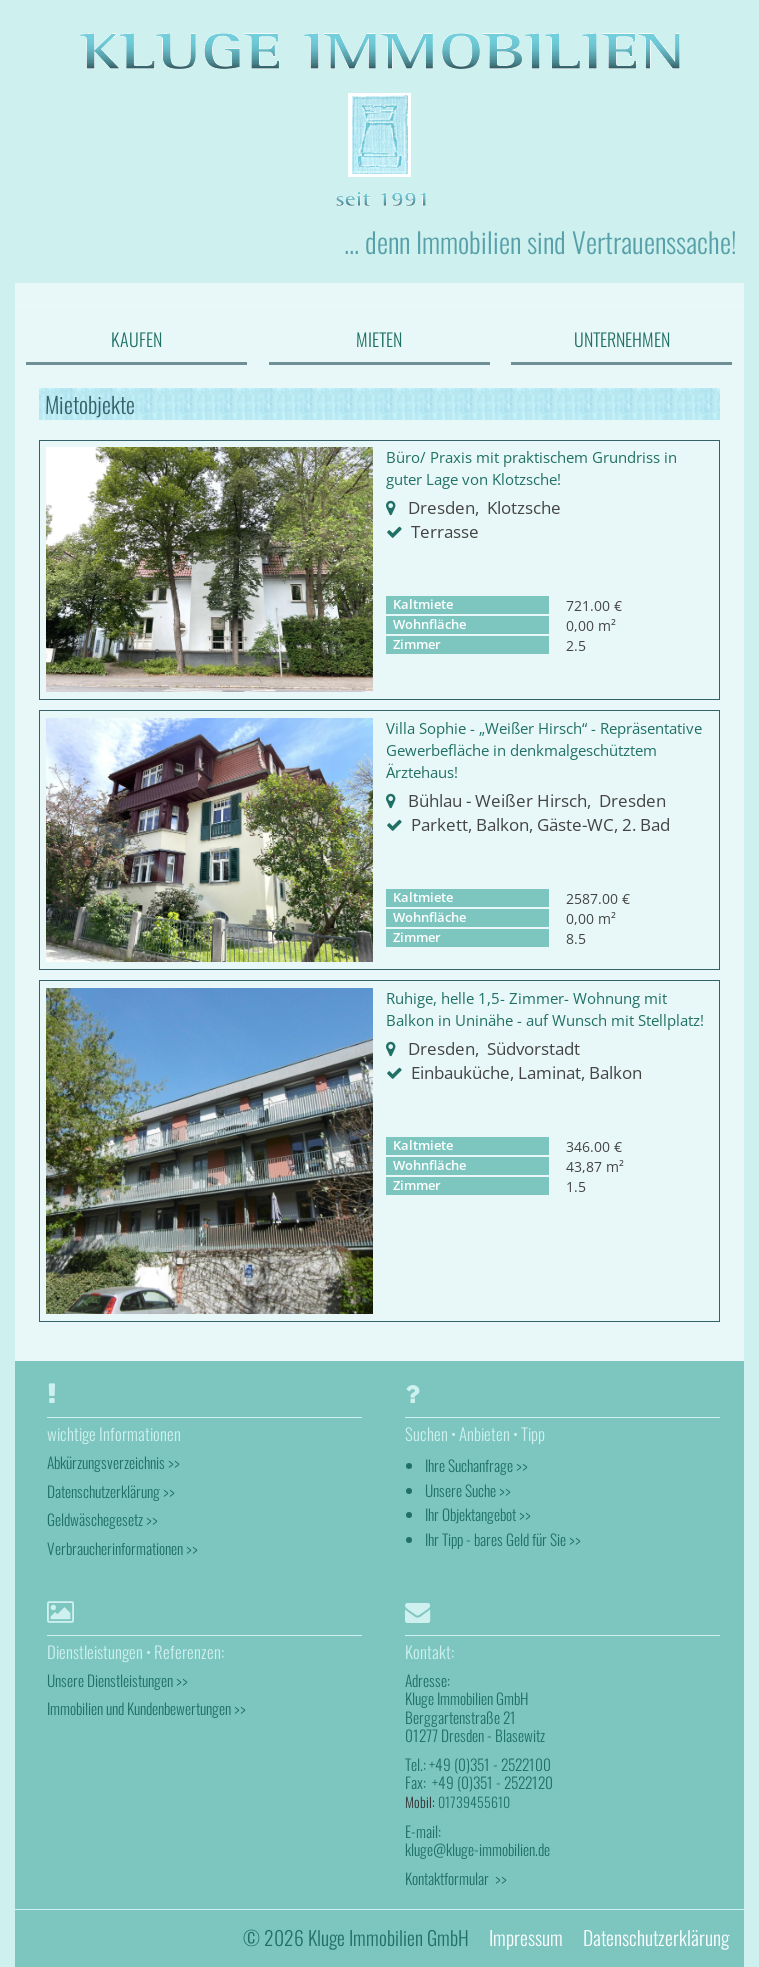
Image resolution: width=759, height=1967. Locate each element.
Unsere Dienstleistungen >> (117, 1680)
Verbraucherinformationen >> (122, 1548)
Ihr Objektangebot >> (478, 1514)
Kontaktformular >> (456, 1878)
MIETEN (379, 339)
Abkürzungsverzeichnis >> (113, 1462)
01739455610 (474, 1801)
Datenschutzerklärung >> (111, 1491)
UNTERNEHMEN (622, 339)
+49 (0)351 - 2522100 (490, 1764)
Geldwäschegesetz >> (102, 1519)
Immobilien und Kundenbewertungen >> (146, 1708)
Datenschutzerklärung (656, 1937)
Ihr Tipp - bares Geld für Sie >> (503, 1539)
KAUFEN (136, 339)
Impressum (526, 1937)
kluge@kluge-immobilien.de (477, 1849)
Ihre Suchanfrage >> (476, 1465)
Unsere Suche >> (468, 1490)
